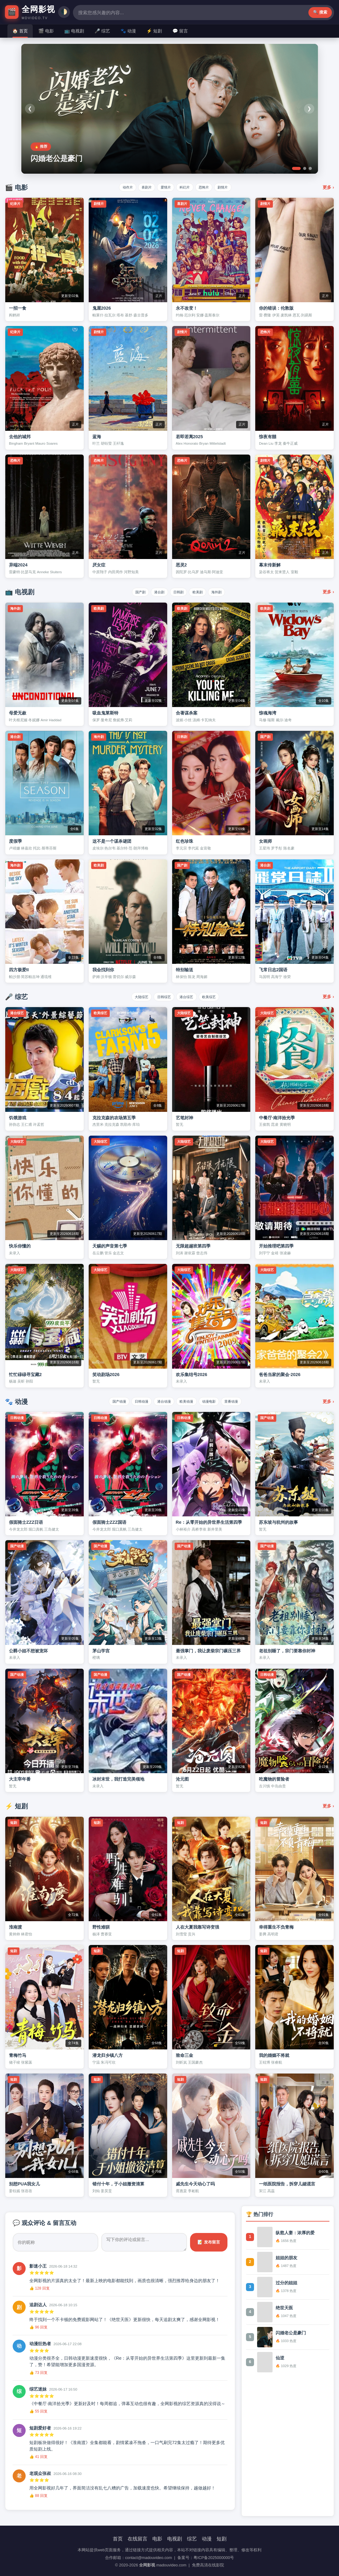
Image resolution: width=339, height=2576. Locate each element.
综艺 (192, 2538)
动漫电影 (216, 1401)
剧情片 (233, 187)
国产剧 (132, 592)
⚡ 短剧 (154, 30)
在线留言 (137, 2538)
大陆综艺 (134, 996)
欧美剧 (202, 592)
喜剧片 (140, 187)
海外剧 (225, 592)
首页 (118, 2538)
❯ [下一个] (308, 108)
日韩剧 (178, 592)
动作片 (117, 187)
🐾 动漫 (128, 30)
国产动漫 (107, 1401)
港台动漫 (162, 1401)
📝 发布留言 (208, 2242)
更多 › (328, 187)
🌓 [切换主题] (328, 12)
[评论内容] (144, 2242)
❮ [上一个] (31, 108)
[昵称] (55, 2242)
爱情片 (164, 187)
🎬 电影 (46, 30)
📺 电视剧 (74, 30)
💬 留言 (180, 30)
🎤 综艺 (102, 30)
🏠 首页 (20, 30)
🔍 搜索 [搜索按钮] (231, 11)
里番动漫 (243, 1401)
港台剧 (155, 592)
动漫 (207, 2538)
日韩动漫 (134, 1401)
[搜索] (176, 12)
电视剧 (174, 2538)
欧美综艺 (216, 996)
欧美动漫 (189, 1401)
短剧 (222, 2538)
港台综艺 (189, 996)
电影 (157, 2538)
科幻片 (187, 187)
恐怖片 (210, 187)
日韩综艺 (162, 996)
